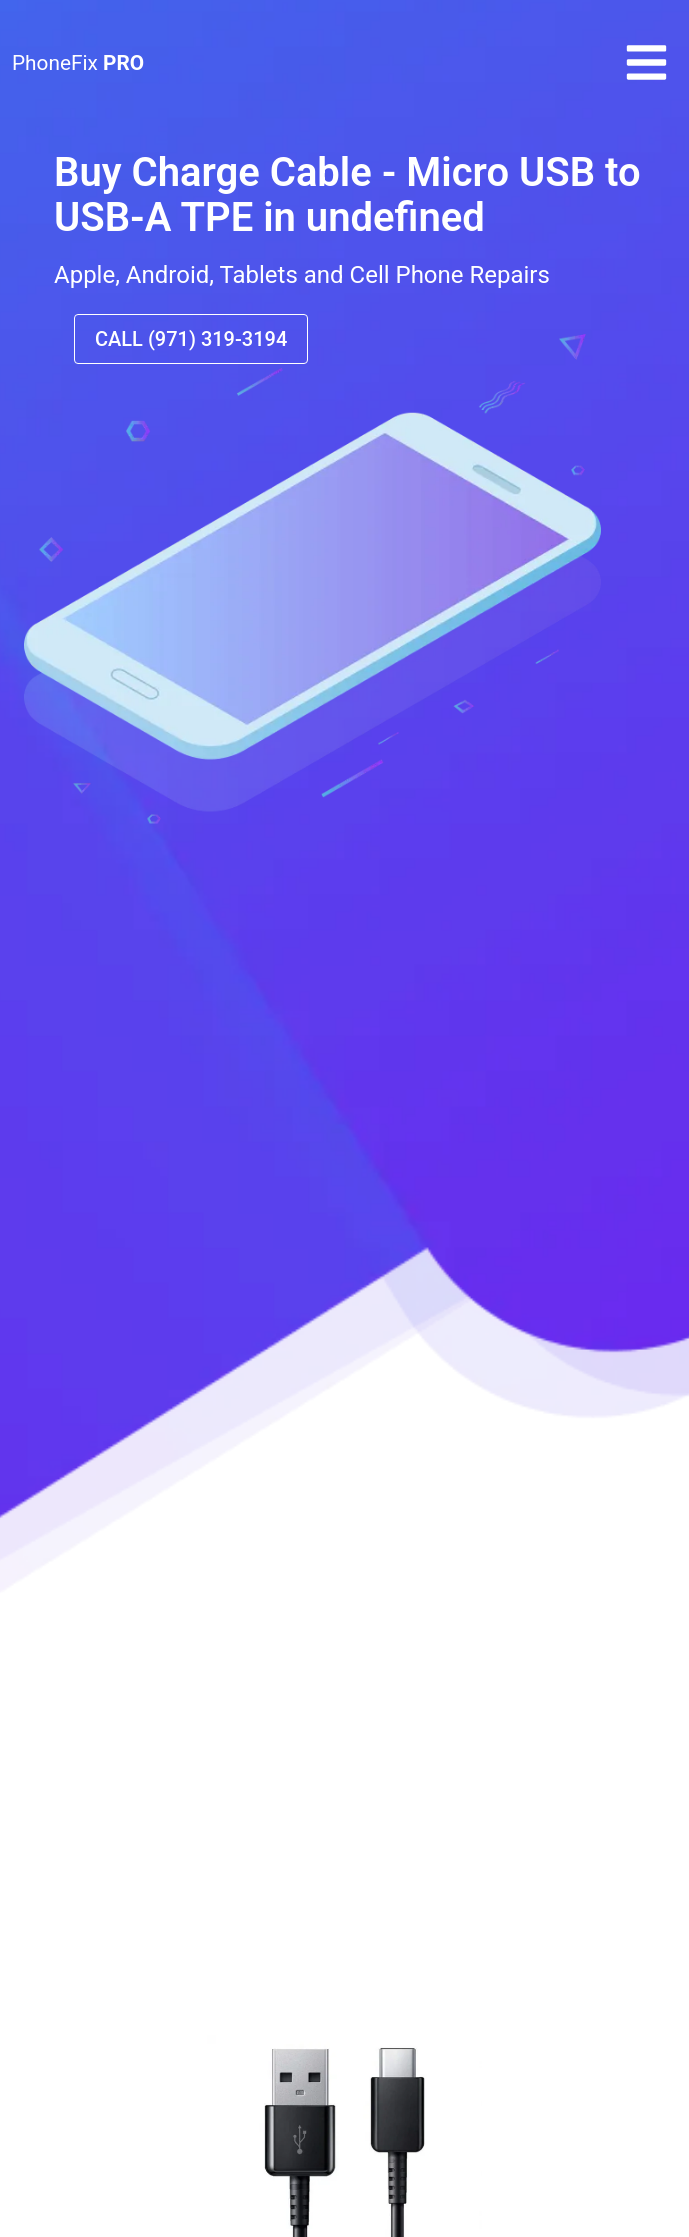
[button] (646, 79)
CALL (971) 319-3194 (191, 339)
